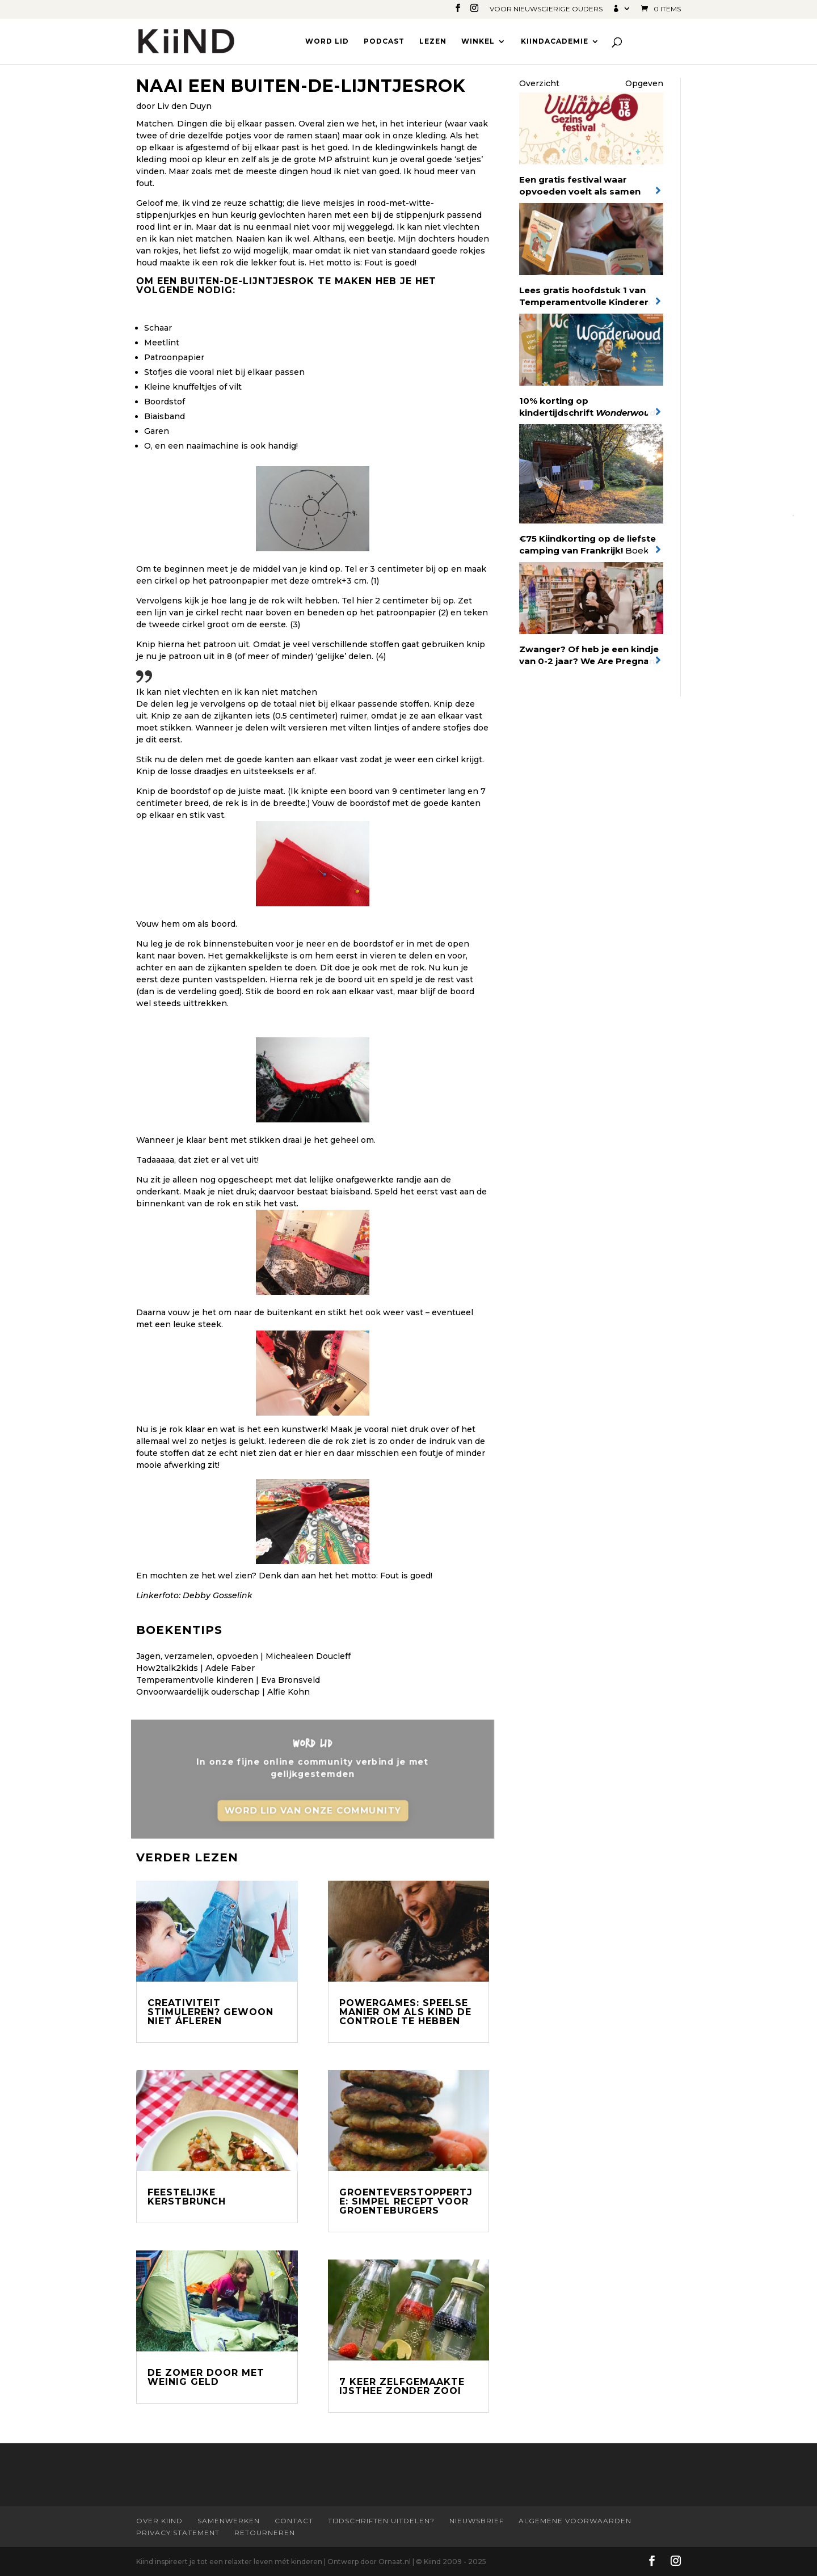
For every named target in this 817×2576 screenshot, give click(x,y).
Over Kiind (159, 2520)
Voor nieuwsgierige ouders (546, 9)
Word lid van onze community (312, 1812)
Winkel (478, 41)
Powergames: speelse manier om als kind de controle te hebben (405, 2012)
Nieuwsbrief (476, 2520)
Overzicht (539, 83)
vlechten (461, 227)
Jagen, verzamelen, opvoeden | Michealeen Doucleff (243, 1656)
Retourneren (264, 2532)
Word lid (327, 41)
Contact (294, 2520)
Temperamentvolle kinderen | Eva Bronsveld (228, 1680)
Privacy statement (178, 2532)
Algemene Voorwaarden (575, 2520)
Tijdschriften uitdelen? (381, 2520)
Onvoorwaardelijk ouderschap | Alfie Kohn (223, 1692)
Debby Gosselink (217, 1595)
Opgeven (644, 83)
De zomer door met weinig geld (206, 2377)
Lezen (433, 41)
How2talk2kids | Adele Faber (195, 1668)
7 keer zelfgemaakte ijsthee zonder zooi (402, 2386)
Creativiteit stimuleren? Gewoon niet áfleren (210, 2012)
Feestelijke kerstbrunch (187, 2197)
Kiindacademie (554, 41)
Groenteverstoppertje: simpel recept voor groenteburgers (406, 2201)
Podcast (384, 41)
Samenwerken (228, 2520)
